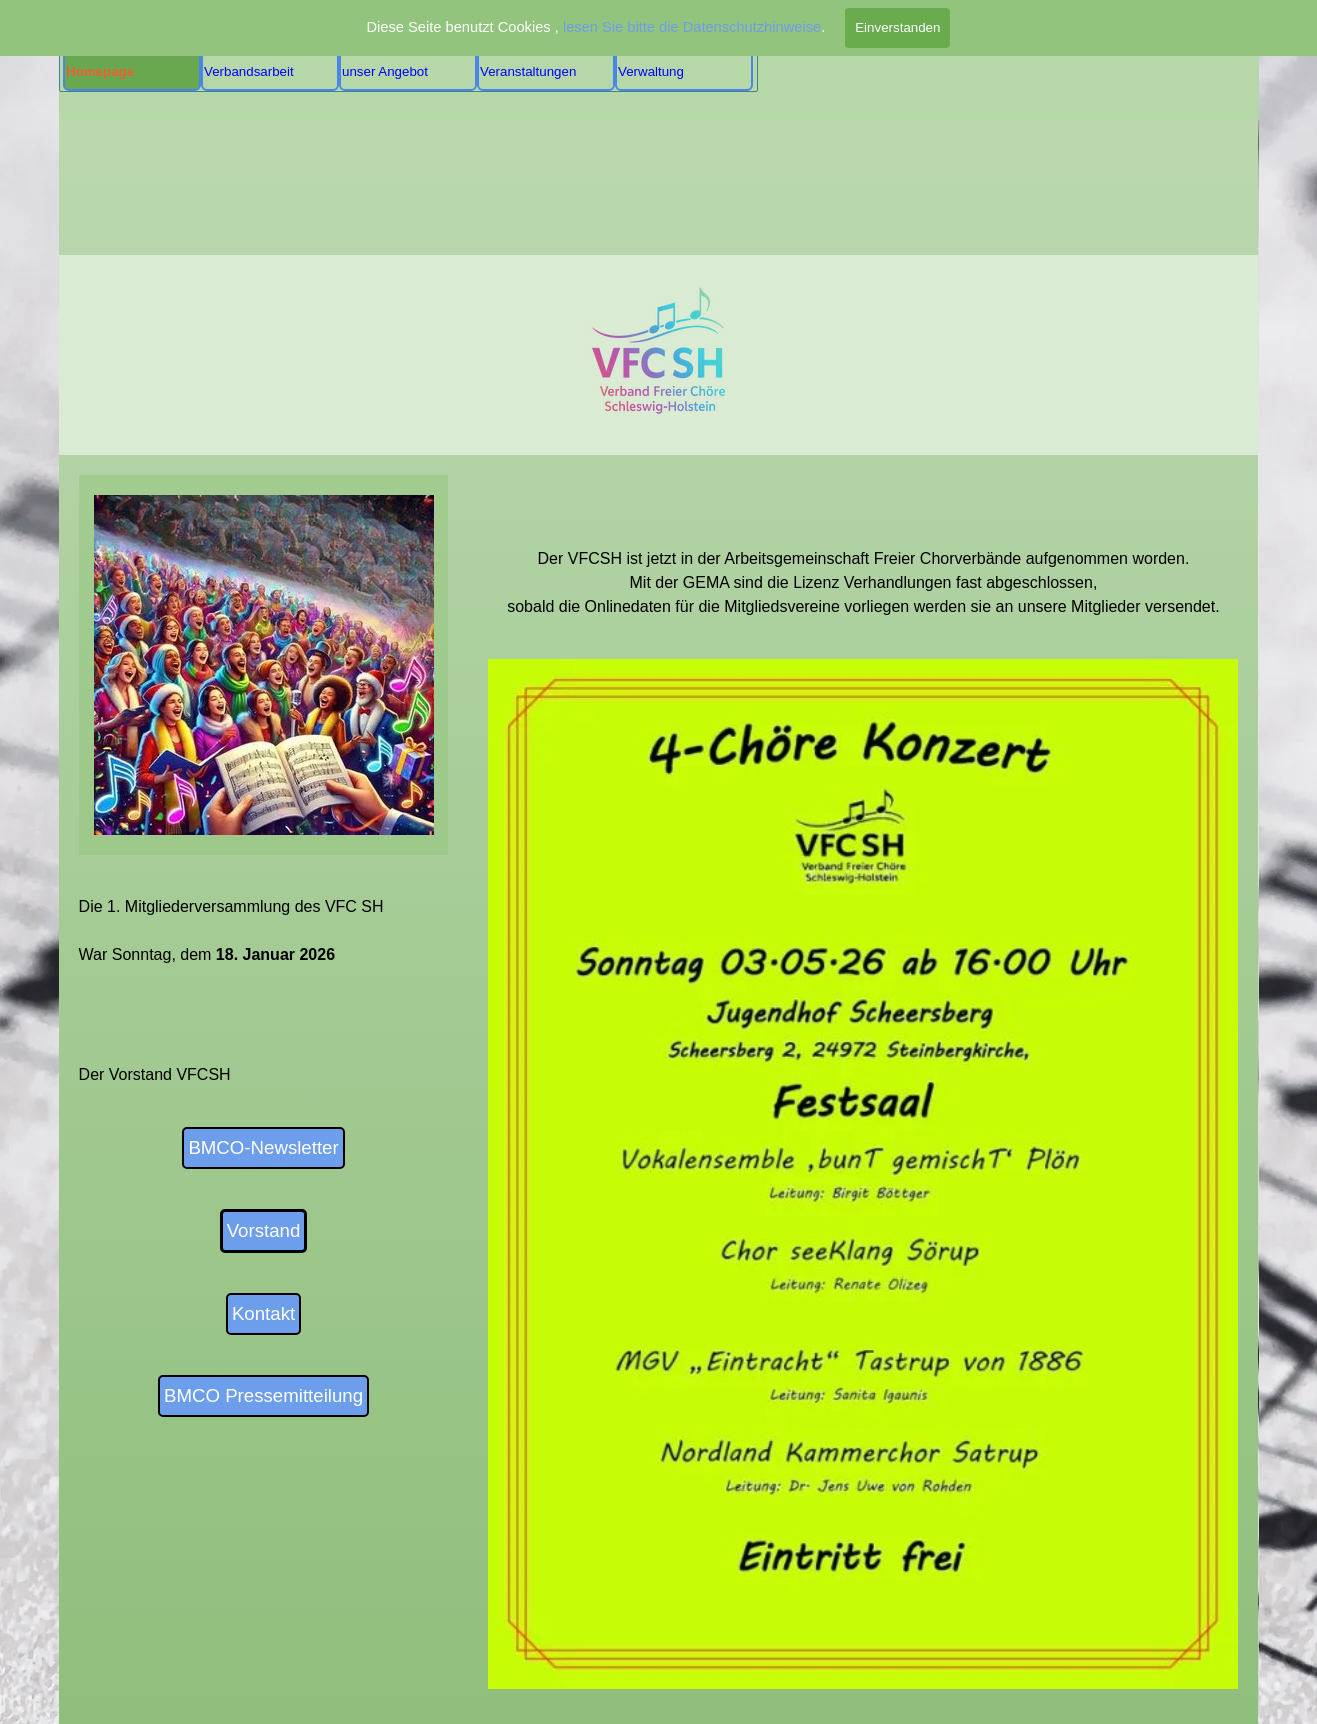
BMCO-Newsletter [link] (263, 1147)
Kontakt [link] (263, 1313)
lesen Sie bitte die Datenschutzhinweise (692, 27)
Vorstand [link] (264, 1230)
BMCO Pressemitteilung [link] (263, 1395)
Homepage (100, 71)
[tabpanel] (863, 547)
